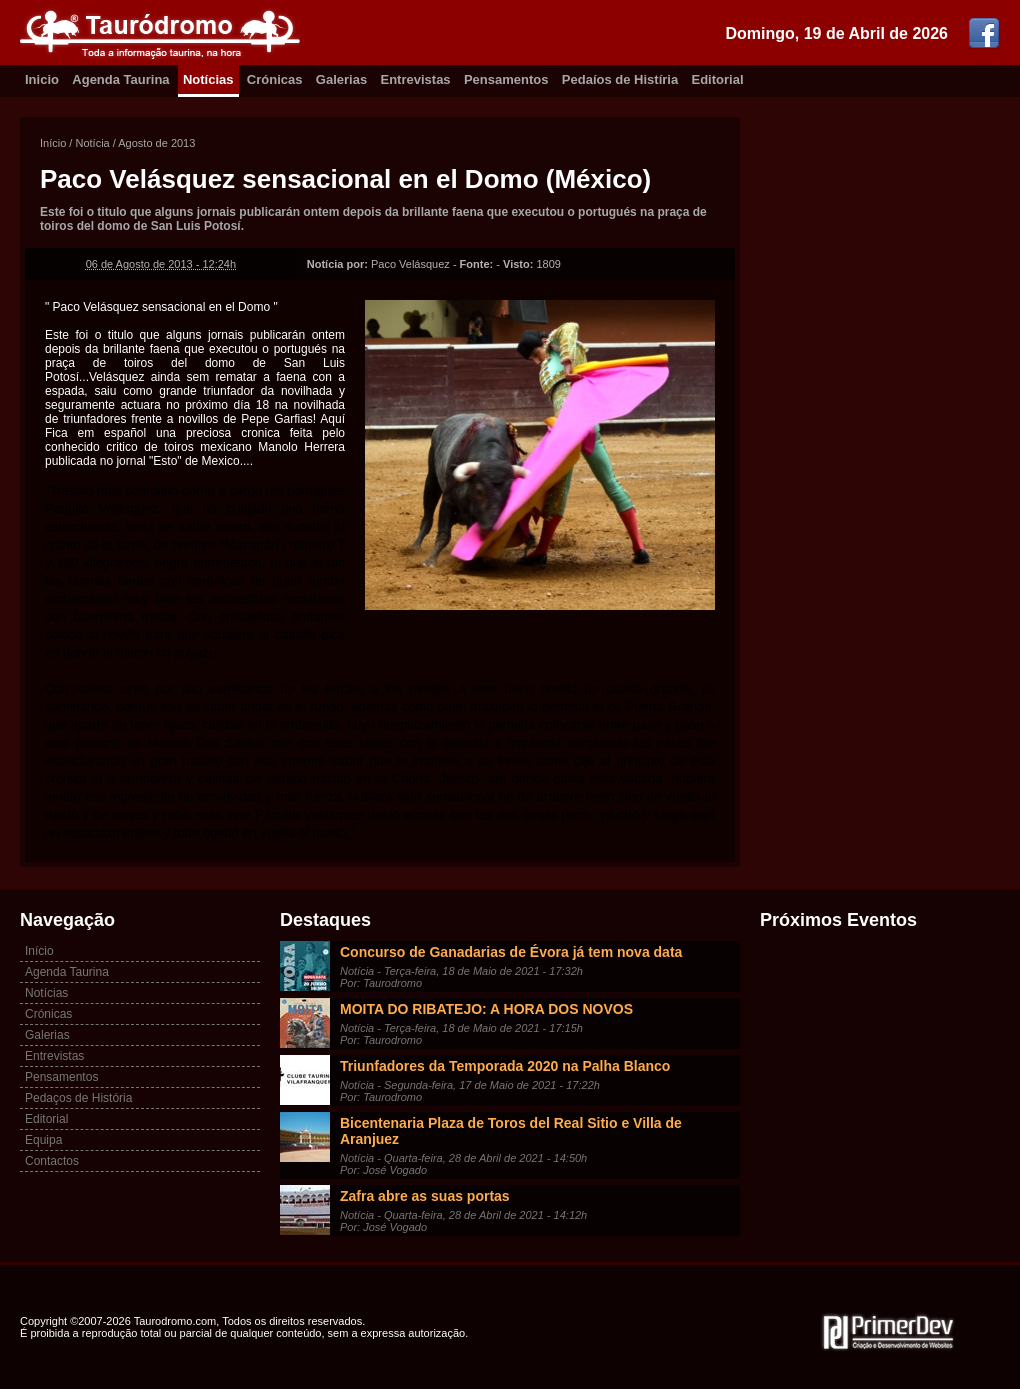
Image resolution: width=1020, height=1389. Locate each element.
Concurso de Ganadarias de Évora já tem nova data (511, 952)
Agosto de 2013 (156, 143)
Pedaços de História (78, 1098)
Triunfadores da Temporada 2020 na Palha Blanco (505, 1066)
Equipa (43, 1140)
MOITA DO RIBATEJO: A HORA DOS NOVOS (486, 1009)
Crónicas (275, 79)
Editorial (718, 79)
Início (53, 143)
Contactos (52, 1161)
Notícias (208, 79)
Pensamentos (506, 79)
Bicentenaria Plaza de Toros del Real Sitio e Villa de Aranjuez (511, 1131)
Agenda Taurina (120, 79)
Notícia (92, 143)
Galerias (341, 79)
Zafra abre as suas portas (425, 1196)
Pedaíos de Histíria (620, 79)
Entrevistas (416, 79)
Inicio (42, 79)
